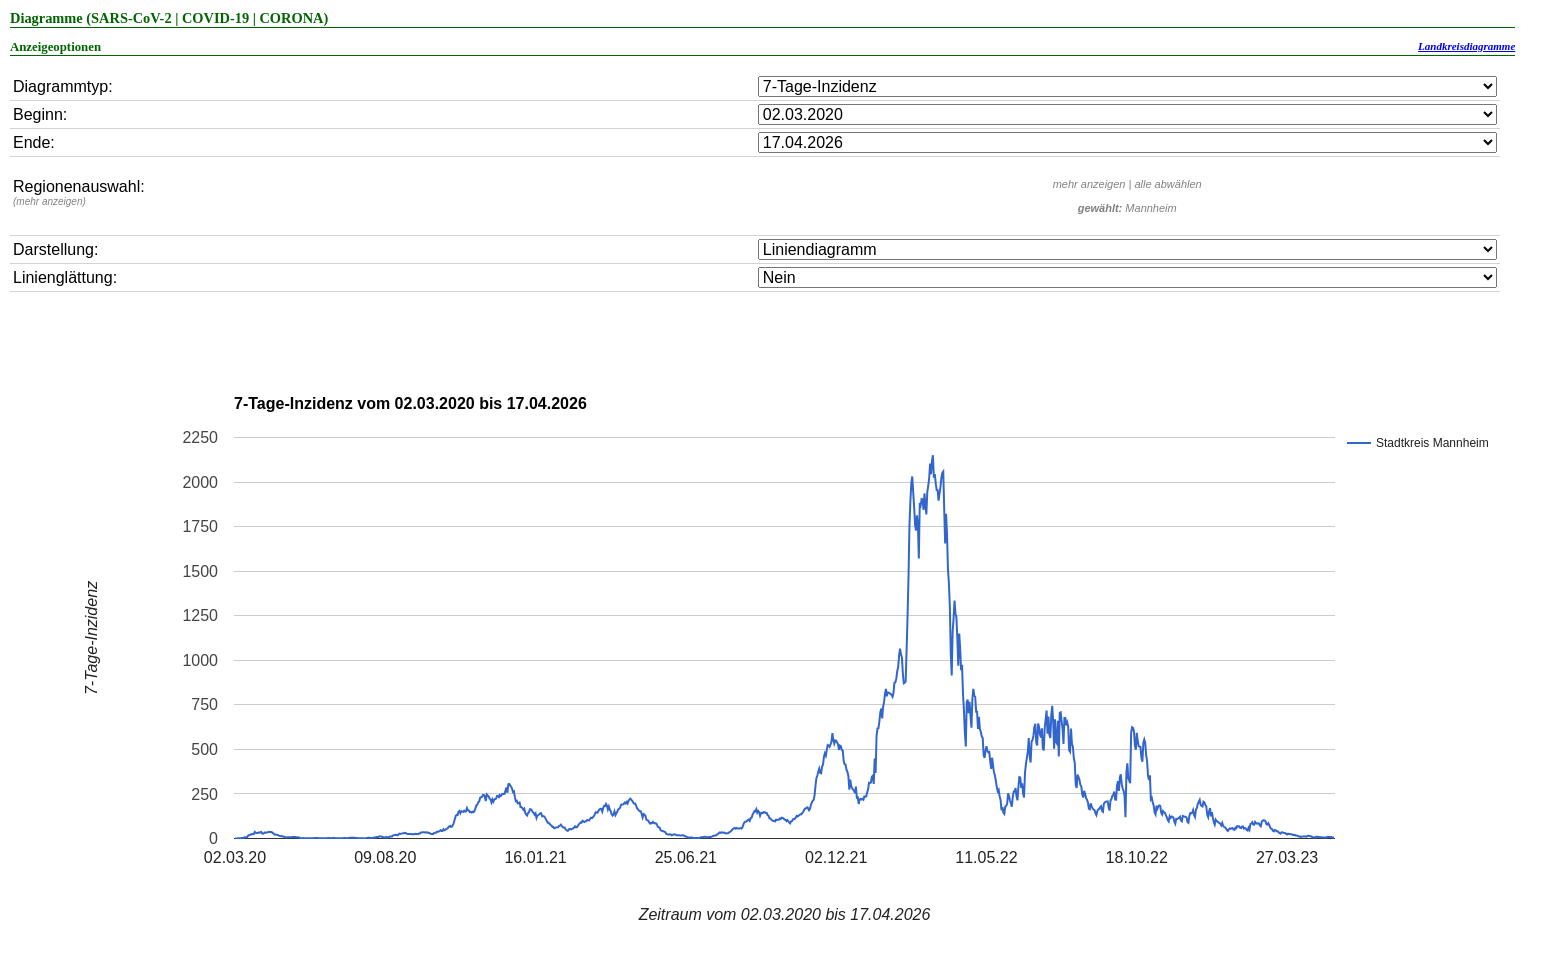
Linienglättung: (65, 277)
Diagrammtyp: (63, 86)
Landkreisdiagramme (1466, 46)
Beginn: (40, 114)
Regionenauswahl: (79, 192)
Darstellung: (55, 249)
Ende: (34, 142)
